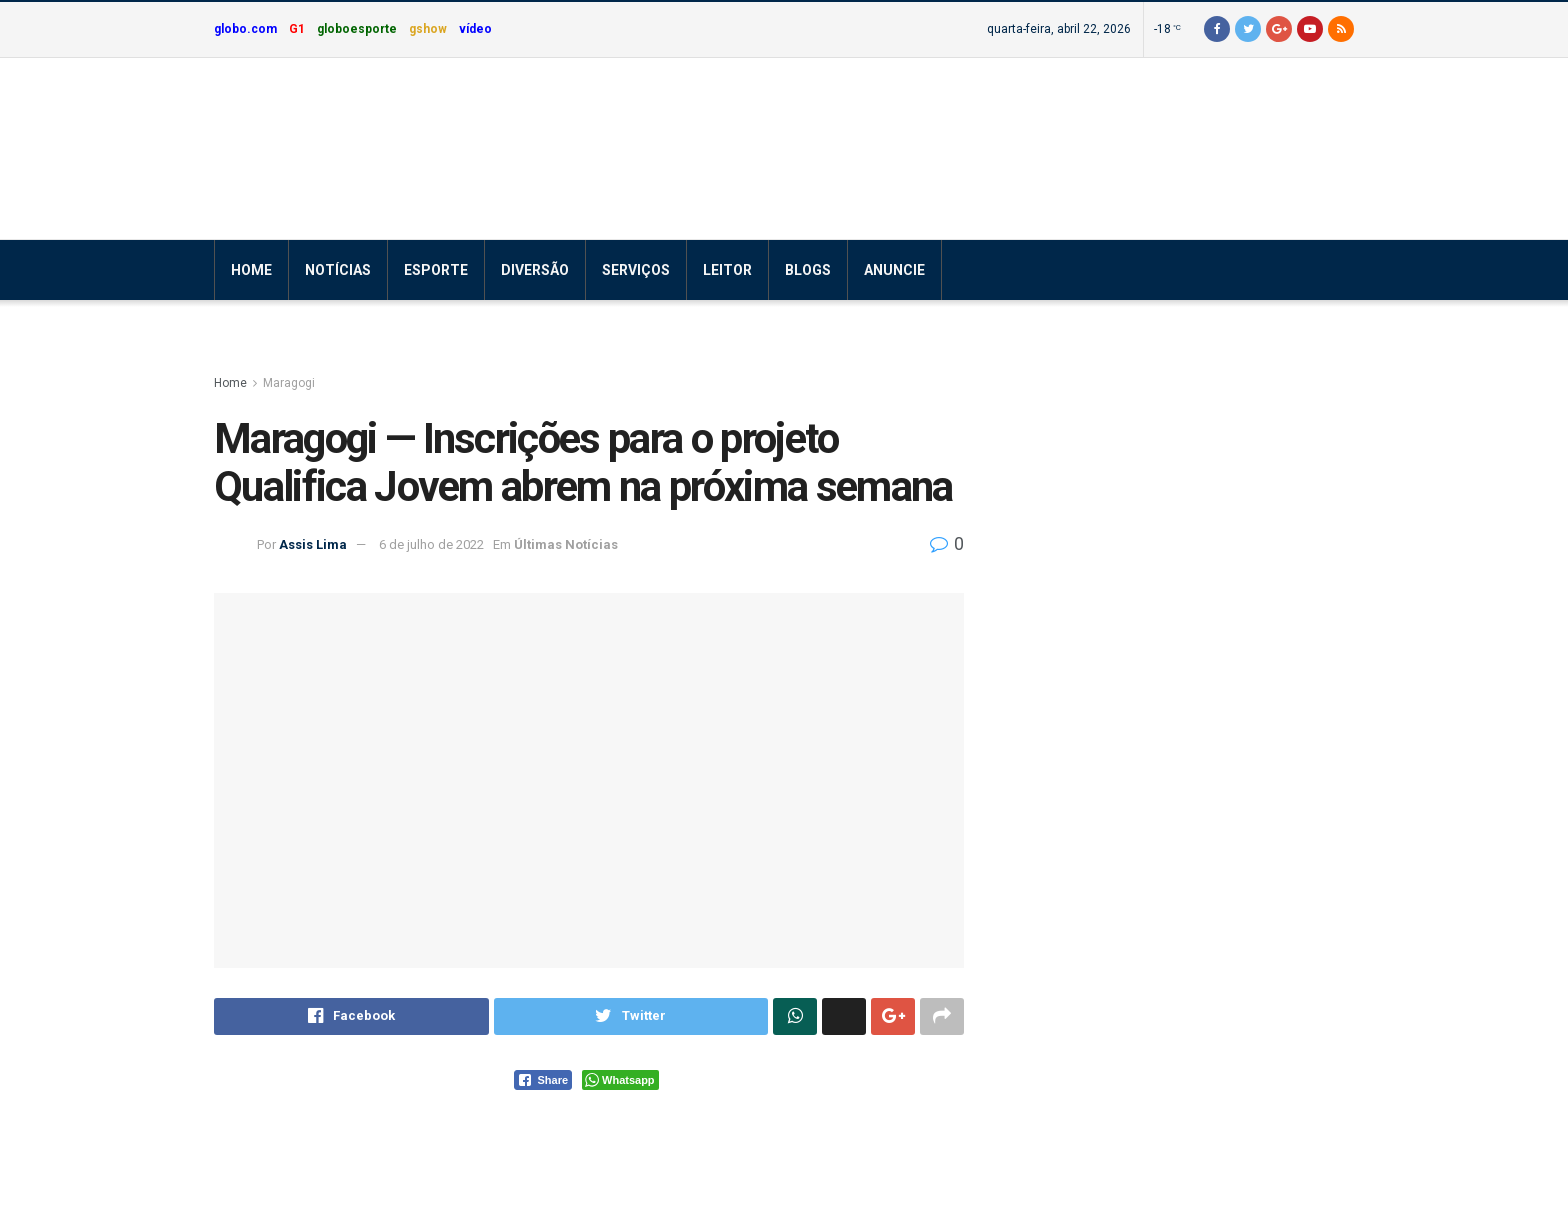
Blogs (808, 270)
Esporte (436, 270)
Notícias (338, 270)
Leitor (727, 270)
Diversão (535, 270)
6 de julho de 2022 (431, 544)
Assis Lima (313, 544)
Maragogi (289, 383)
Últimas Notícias (566, 544)
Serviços (636, 270)
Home (251, 270)
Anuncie (894, 270)
